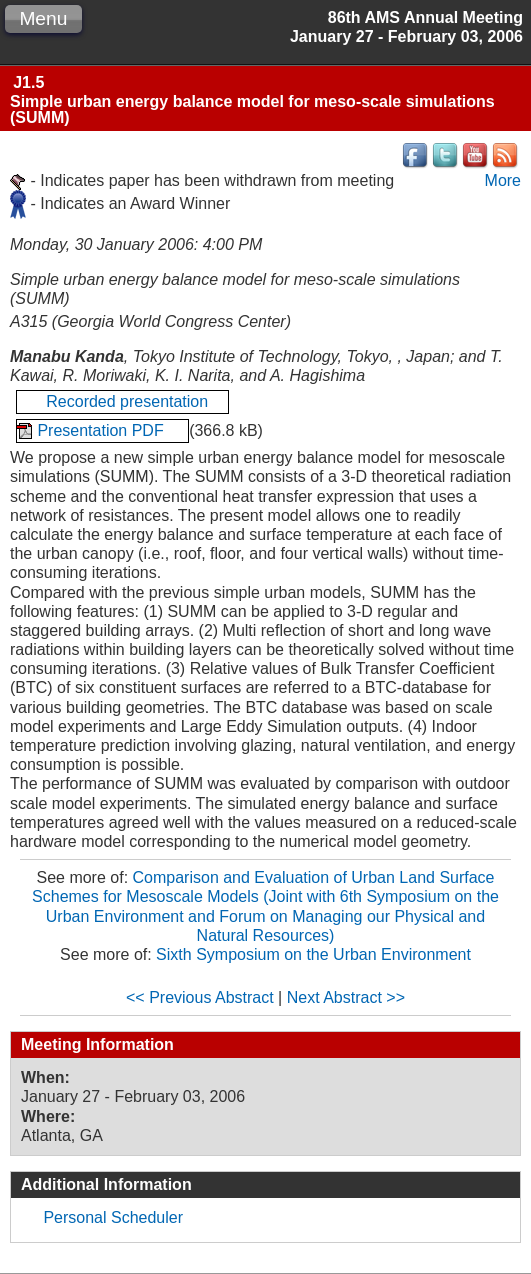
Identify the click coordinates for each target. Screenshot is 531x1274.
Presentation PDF (102, 430)
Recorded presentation (122, 401)
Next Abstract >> (346, 997)
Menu (43, 18)
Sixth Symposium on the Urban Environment (313, 954)
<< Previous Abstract (200, 997)
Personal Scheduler (113, 1217)
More (503, 180)
